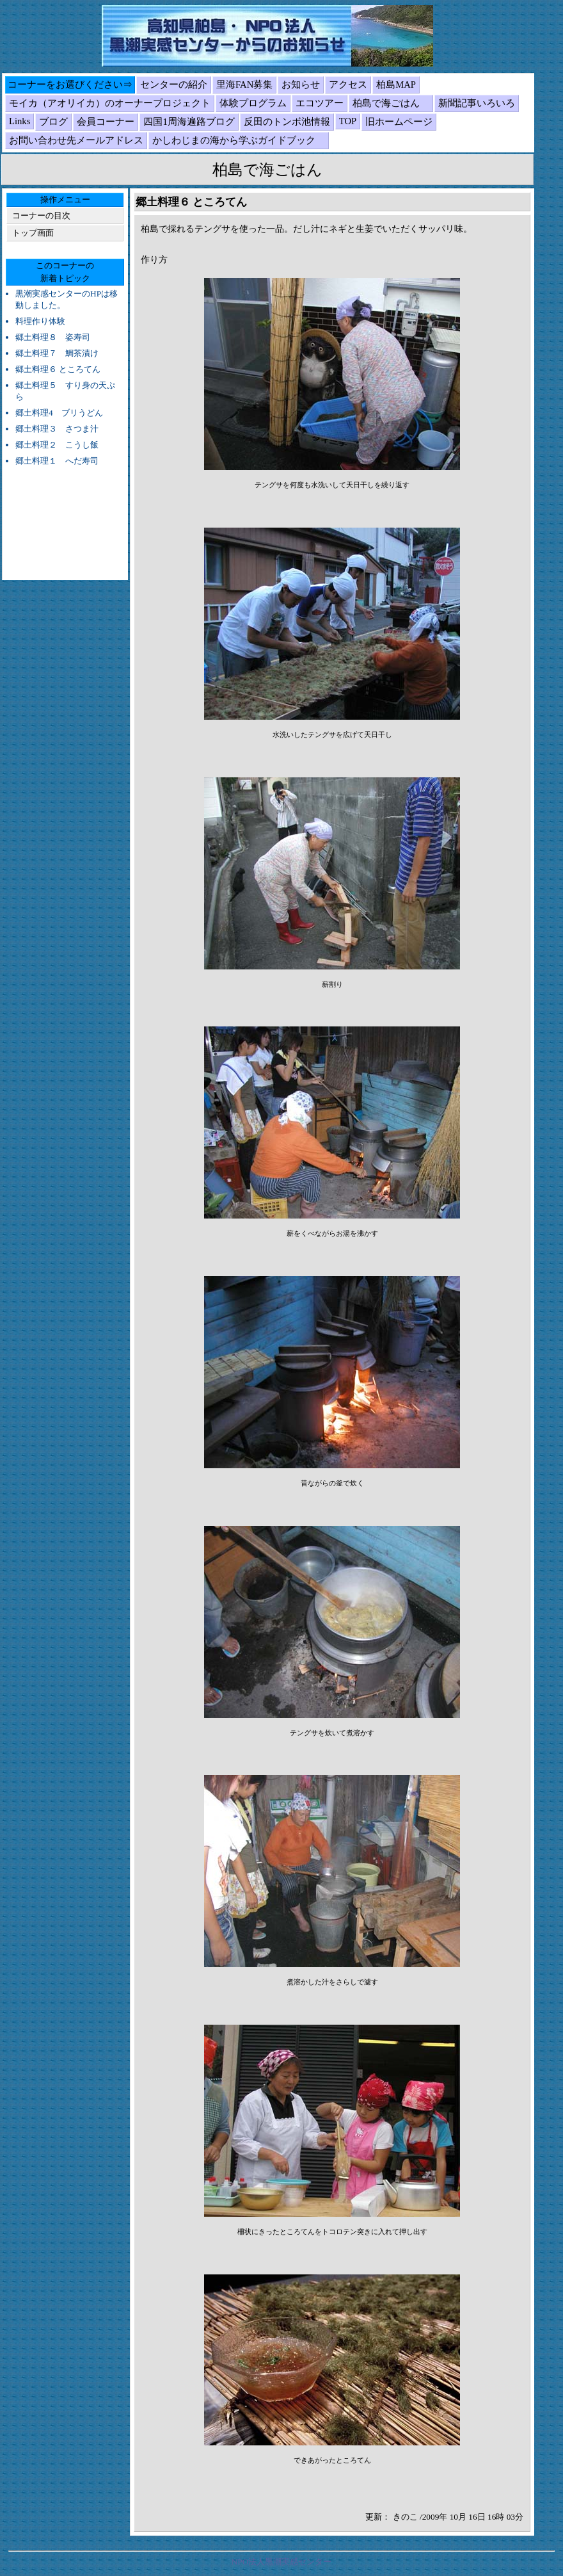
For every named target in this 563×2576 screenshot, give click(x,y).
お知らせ (301, 84)
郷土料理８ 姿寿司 (52, 337)
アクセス (348, 84)
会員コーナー (105, 122)
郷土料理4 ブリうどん (59, 412)
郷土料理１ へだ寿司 (57, 461)
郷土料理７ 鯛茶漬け (57, 353)
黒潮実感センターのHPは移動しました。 (66, 299)
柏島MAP (396, 84)
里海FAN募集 (244, 84)
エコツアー (320, 103)
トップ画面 (33, 233)
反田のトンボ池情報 (287, 122)
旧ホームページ (398, 122)
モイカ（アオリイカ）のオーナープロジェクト (109, 103)
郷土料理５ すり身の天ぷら (65, 390)
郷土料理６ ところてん (57, 369)
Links (19, 121)
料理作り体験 (40, 321)
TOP (347, 121)
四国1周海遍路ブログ (188, 122)
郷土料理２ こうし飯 (57, 445)
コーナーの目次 (41, 215)
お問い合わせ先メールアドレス (76, 140)
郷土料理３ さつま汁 (57, 428)
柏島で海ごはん (391, 103)
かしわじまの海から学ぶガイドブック (238, 140)
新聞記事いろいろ (476, 103)
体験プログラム (253, 103)
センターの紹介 (173, 84)
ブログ (53, 122)
